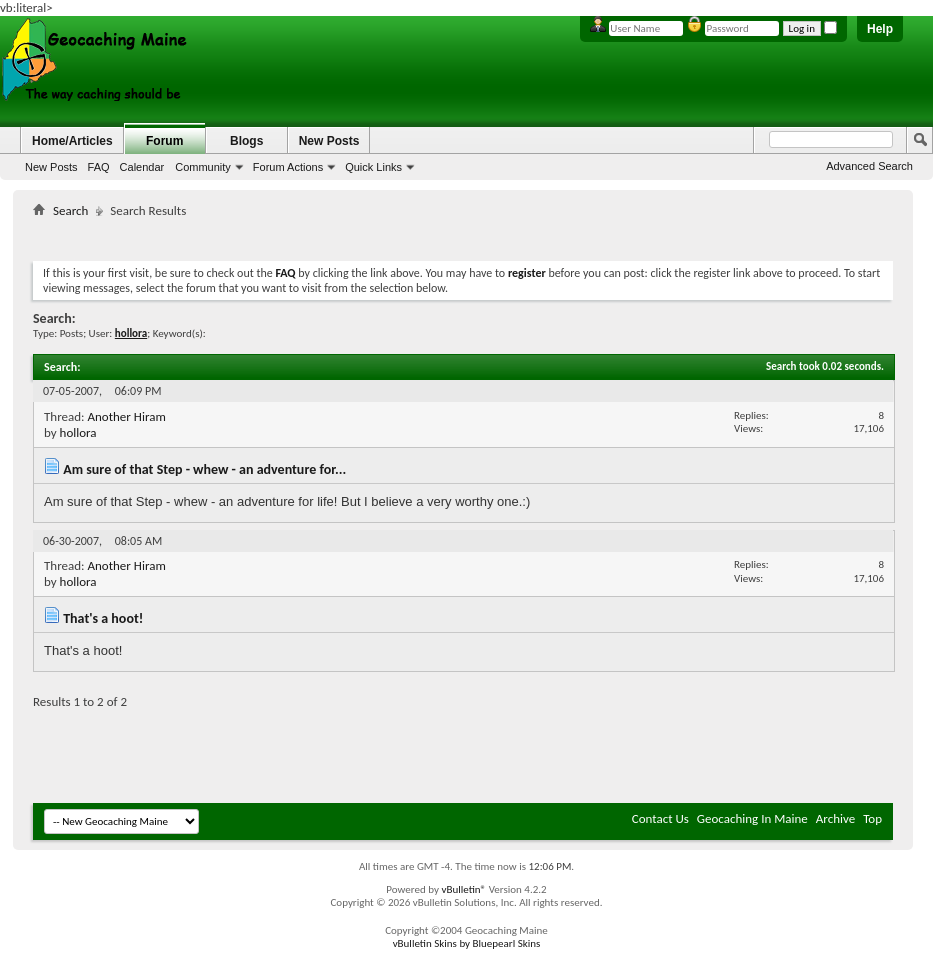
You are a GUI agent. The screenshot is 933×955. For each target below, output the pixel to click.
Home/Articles (72, 141)
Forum (164, 141)
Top (872, 818)
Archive (835, 818)
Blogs (246, 141)
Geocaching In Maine (752, 818)
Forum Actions (288, 167)
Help (880, 29)
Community (203, 167)
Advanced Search (869, 166)
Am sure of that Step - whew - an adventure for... (204, 469)
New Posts (51, 167)
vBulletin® (463, 889)
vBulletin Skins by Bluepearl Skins (467, 943)
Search (70, 210)
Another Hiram (126, 416)
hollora (78, 432)
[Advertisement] (463, 235)
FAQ (99, 167)
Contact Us (660, 818)
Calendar (142, 167)
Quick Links (373, 167)
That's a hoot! (103, 618)
